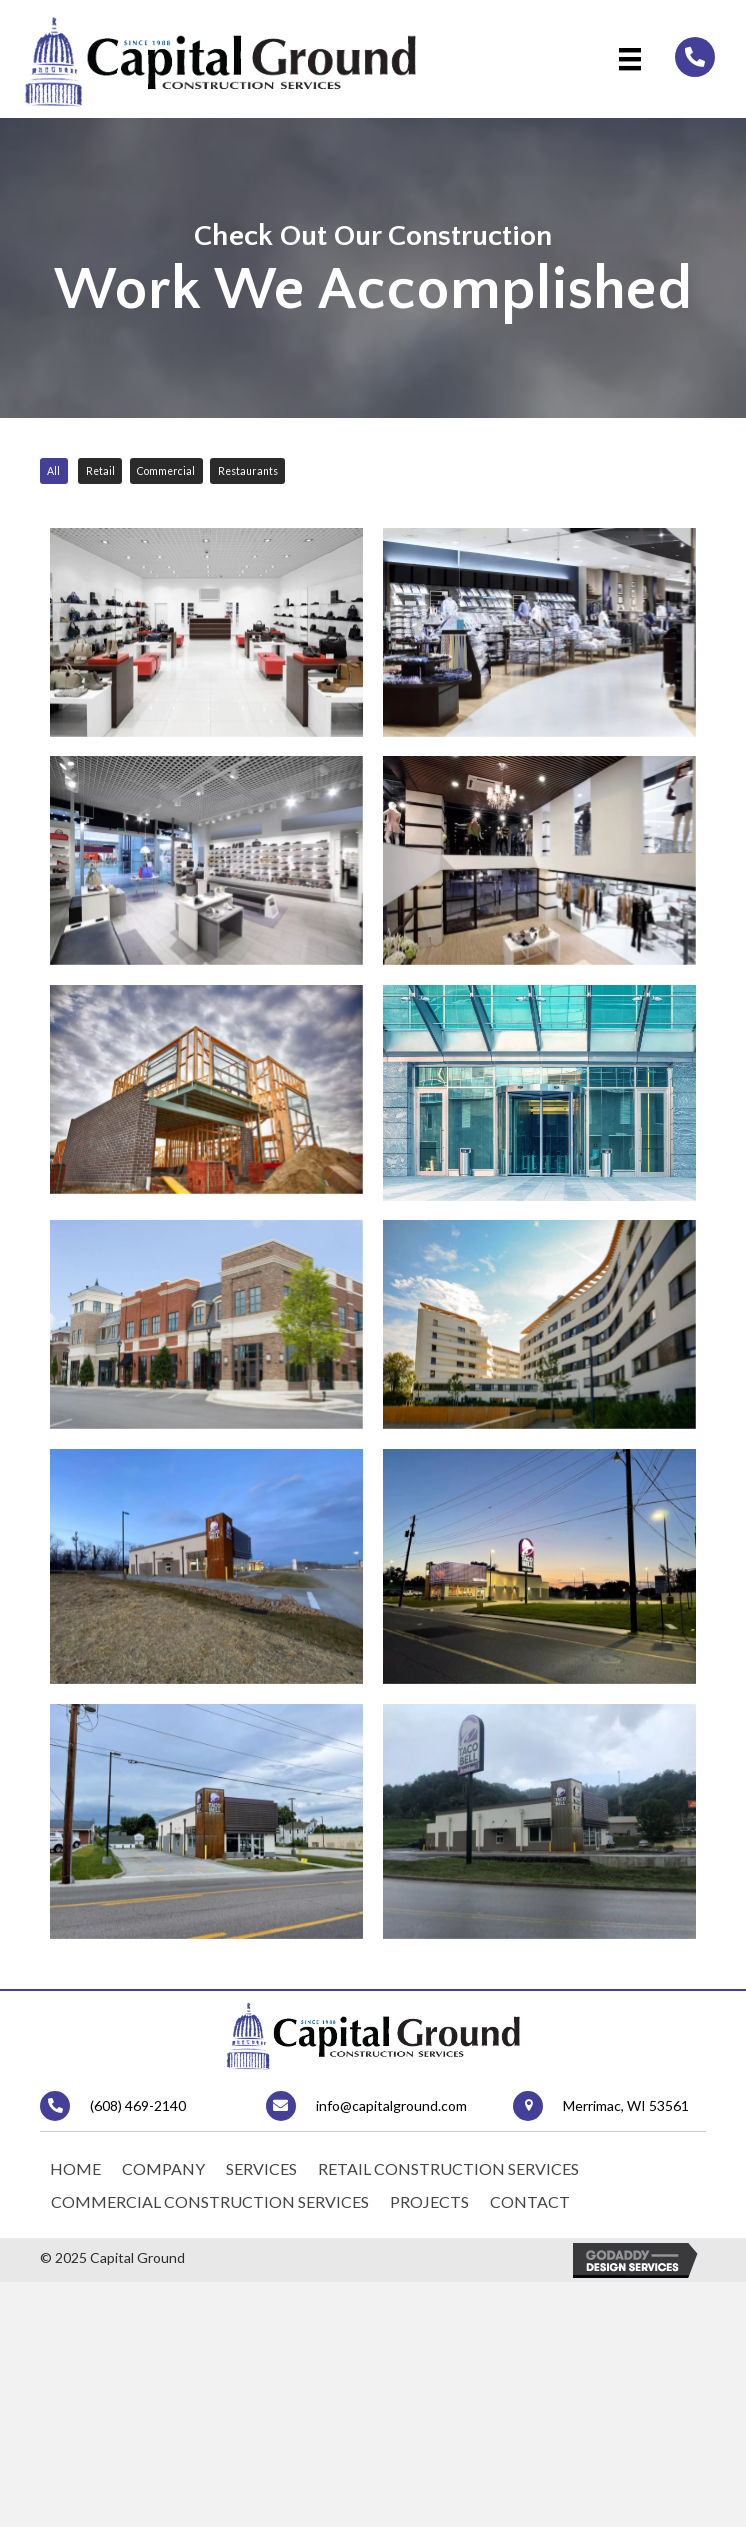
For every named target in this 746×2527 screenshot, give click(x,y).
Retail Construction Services (448, 2183)
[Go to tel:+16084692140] (695, 57)
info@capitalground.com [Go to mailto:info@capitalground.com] (391, 2120)
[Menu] (630, 58)
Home (75, 2183)
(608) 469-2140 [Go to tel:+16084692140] (138, 2120)
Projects (429, 2216)
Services (261, 2183)
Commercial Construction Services (210, 2216)
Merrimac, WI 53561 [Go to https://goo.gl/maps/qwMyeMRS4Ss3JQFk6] (626, 2120)
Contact (530, 2216)
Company (163, 2183)
